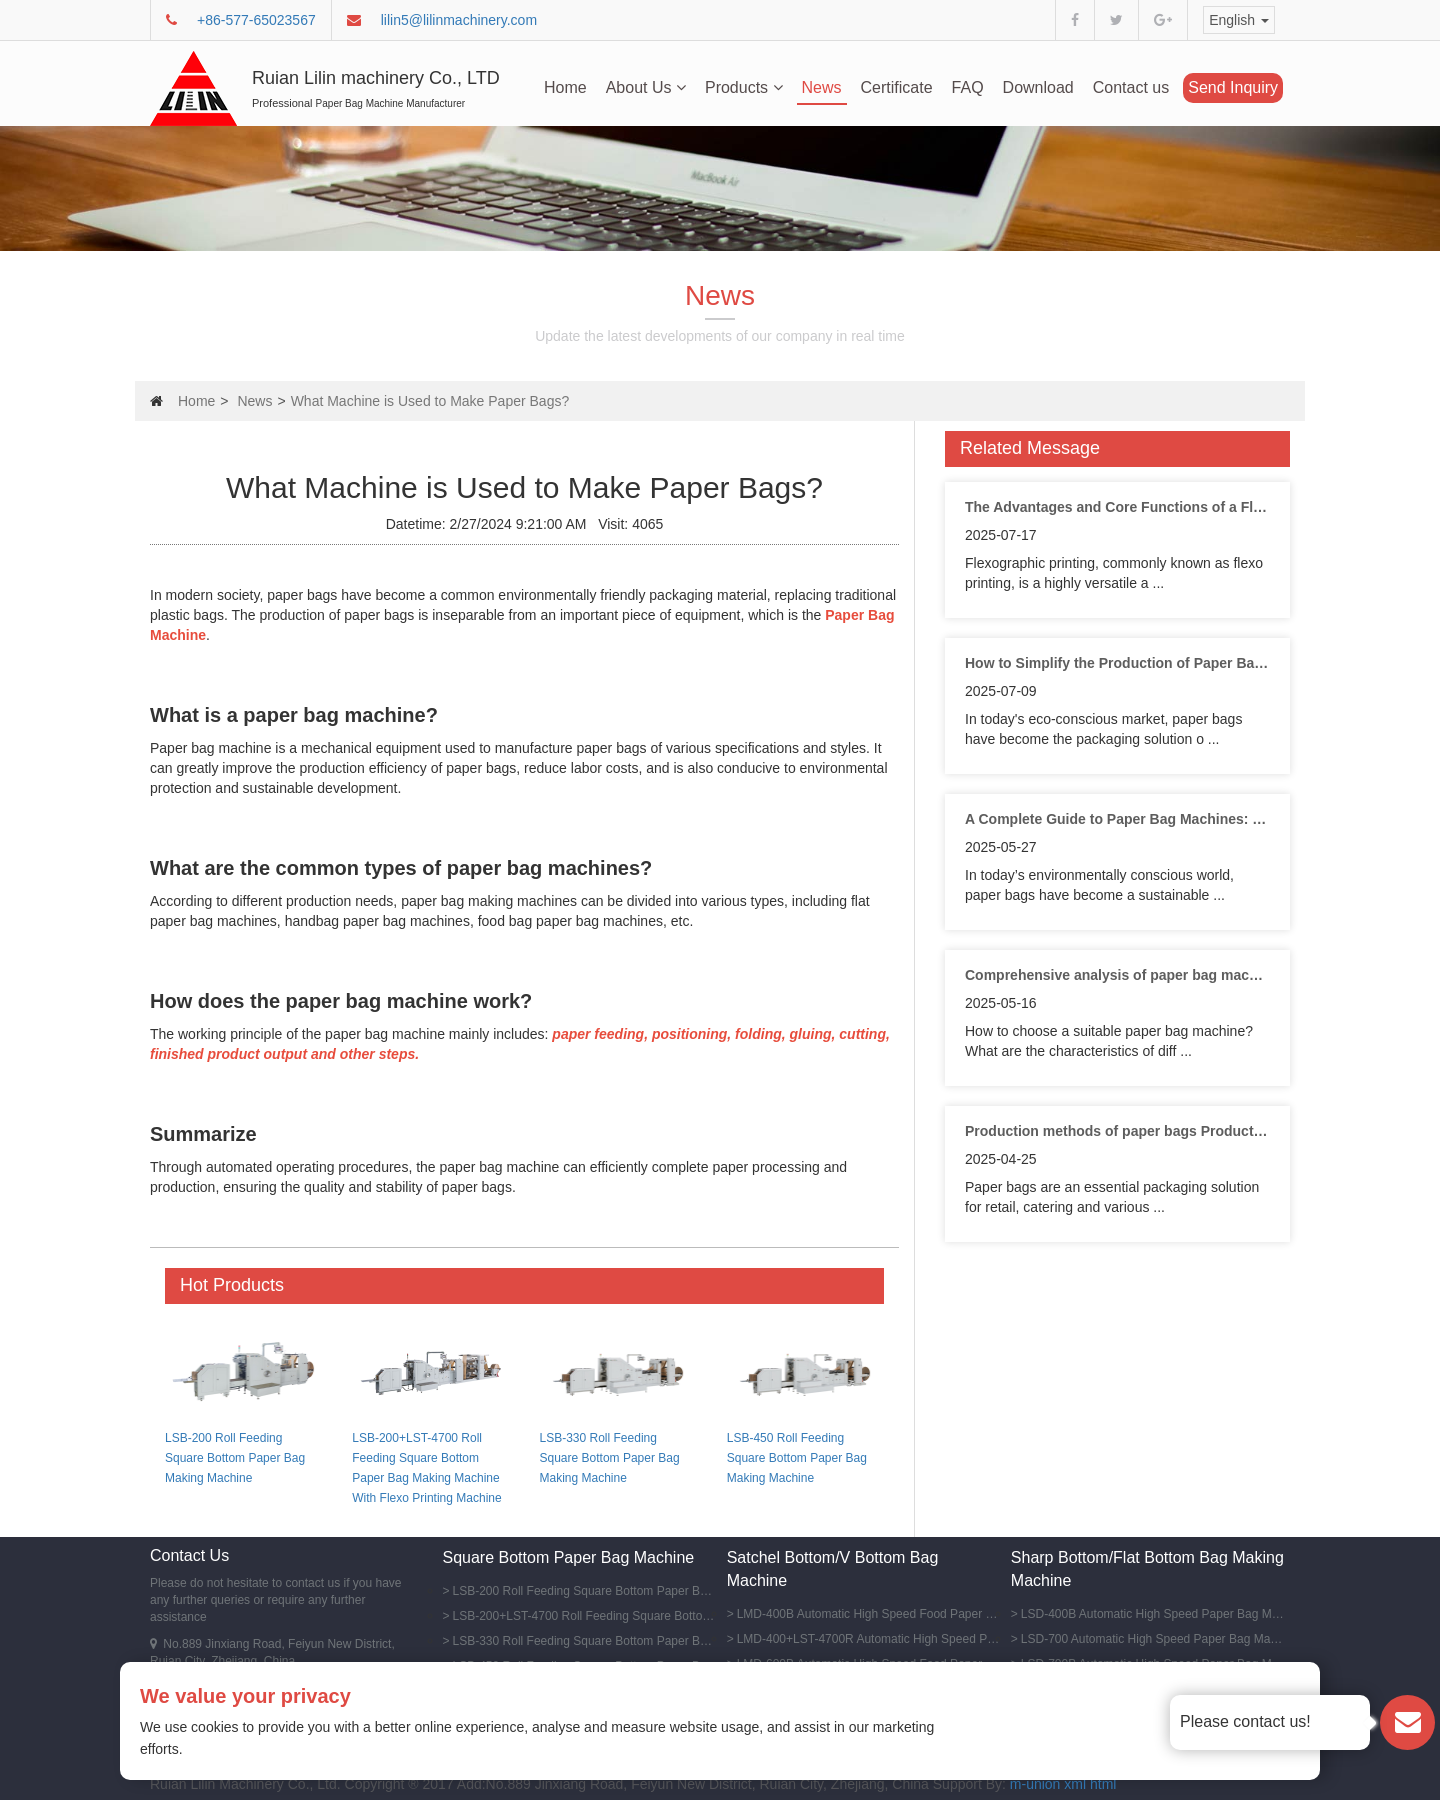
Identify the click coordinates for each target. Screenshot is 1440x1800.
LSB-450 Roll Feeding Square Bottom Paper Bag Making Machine (797, 1458)
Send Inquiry (1233, 87)
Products (744, 87)
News (822, 87)
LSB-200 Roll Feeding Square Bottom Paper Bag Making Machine (235, 1458)
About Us (646, 87)
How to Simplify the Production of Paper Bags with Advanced (1117, 663)
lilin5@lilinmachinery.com (459, 20)
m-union (1035, 1784)
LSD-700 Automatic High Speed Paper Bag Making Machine (1153, 1639)
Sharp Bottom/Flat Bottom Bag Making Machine (1147, 1569)
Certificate (897, 87)
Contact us (1131, 87)
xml (1075, 1784)
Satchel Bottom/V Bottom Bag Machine (833, 1569)
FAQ (968, 87)
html (1103, 1784)
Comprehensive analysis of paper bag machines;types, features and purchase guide (1117, 975)
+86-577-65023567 (256, 20)
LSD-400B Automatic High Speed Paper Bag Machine (1153, 1614)
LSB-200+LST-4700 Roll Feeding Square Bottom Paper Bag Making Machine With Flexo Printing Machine (585, 1616)
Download (1038, 87)
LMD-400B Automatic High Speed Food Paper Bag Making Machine (869, 1614)
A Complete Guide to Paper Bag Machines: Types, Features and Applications (1117, 819)
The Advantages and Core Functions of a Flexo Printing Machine (1117, 507)
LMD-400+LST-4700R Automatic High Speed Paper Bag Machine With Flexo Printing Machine (869, 1639)
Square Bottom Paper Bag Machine (569, 1557)
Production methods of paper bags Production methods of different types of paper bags (1117, 1131)
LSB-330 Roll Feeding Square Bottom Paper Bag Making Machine (610, 1458)
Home (565, 87)
